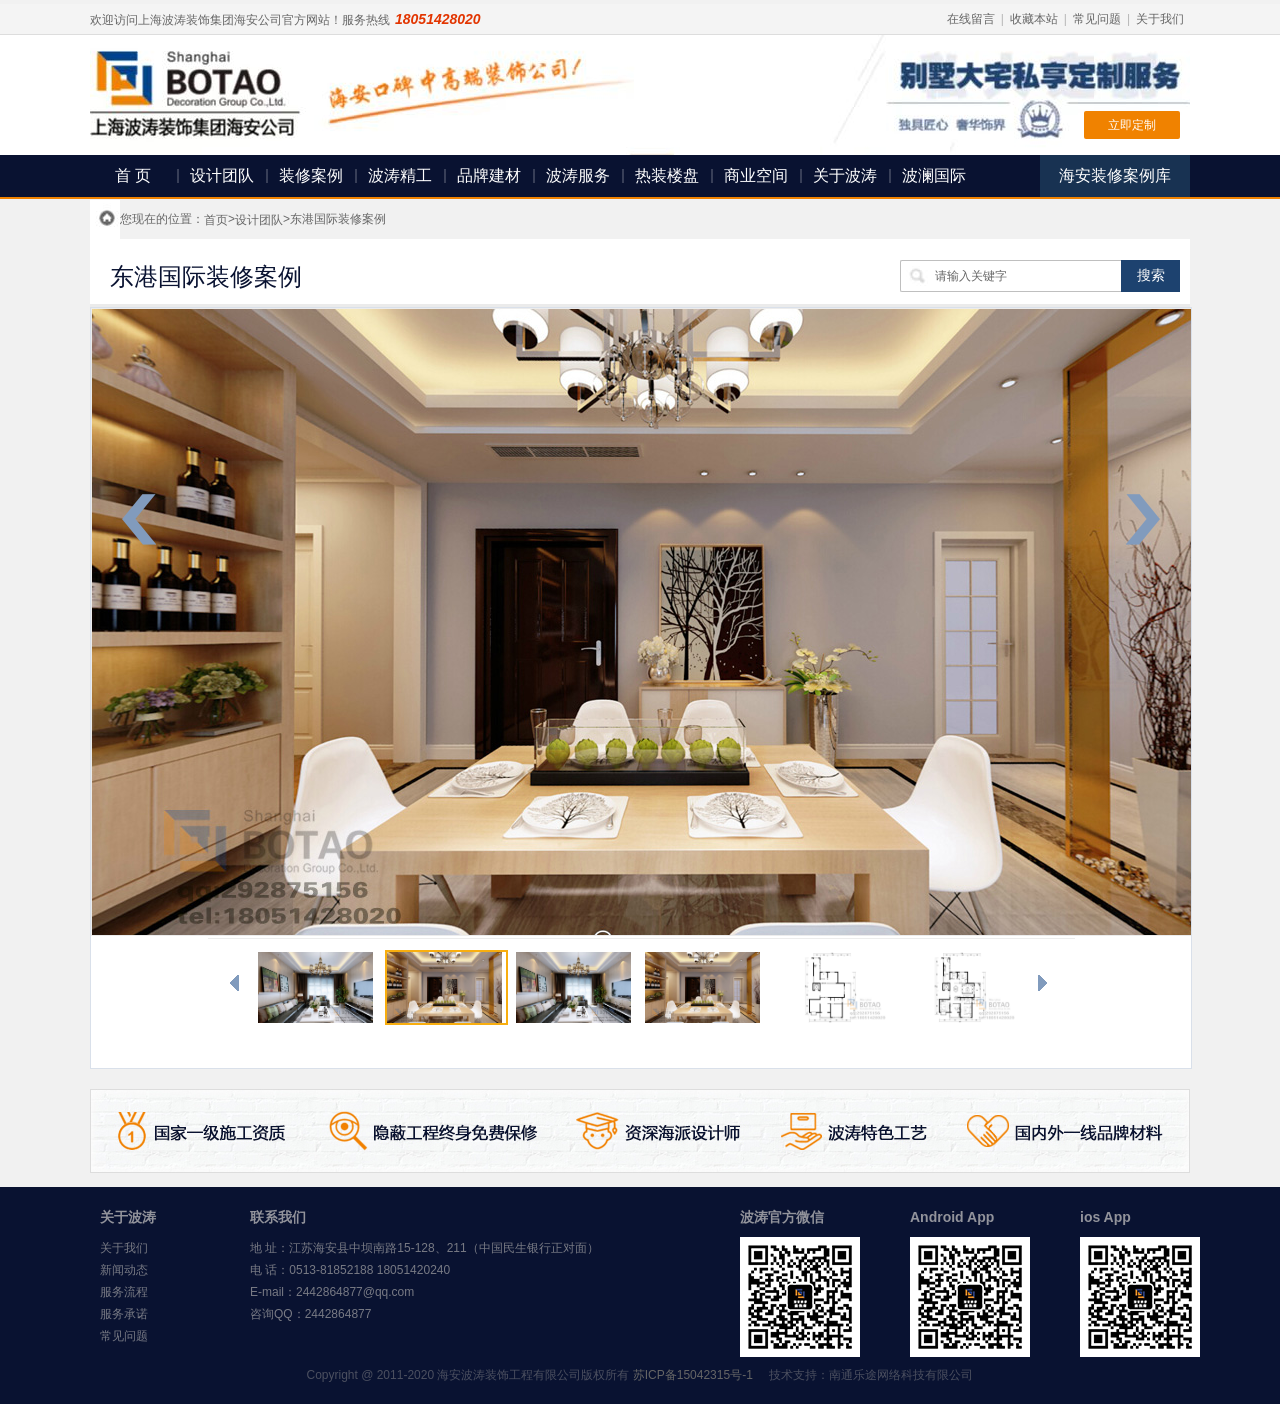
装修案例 (311, 175)
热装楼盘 (667, 175)
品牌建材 (489, 175)
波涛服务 (578, 175)
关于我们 (1160, 19)
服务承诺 (124, 1314)
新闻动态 (124, 1270)
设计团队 (222, 175)
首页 (216, 220)
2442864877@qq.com (355, 1292)
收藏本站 (1034, 19)
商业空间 (756, 175)
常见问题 (1097, 19)
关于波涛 (845, 175)
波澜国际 (934, 175)
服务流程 (124, 1292)
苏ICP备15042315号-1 (693, 1375)
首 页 (133, 175)
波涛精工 (400, 175)
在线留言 (971, 19)
